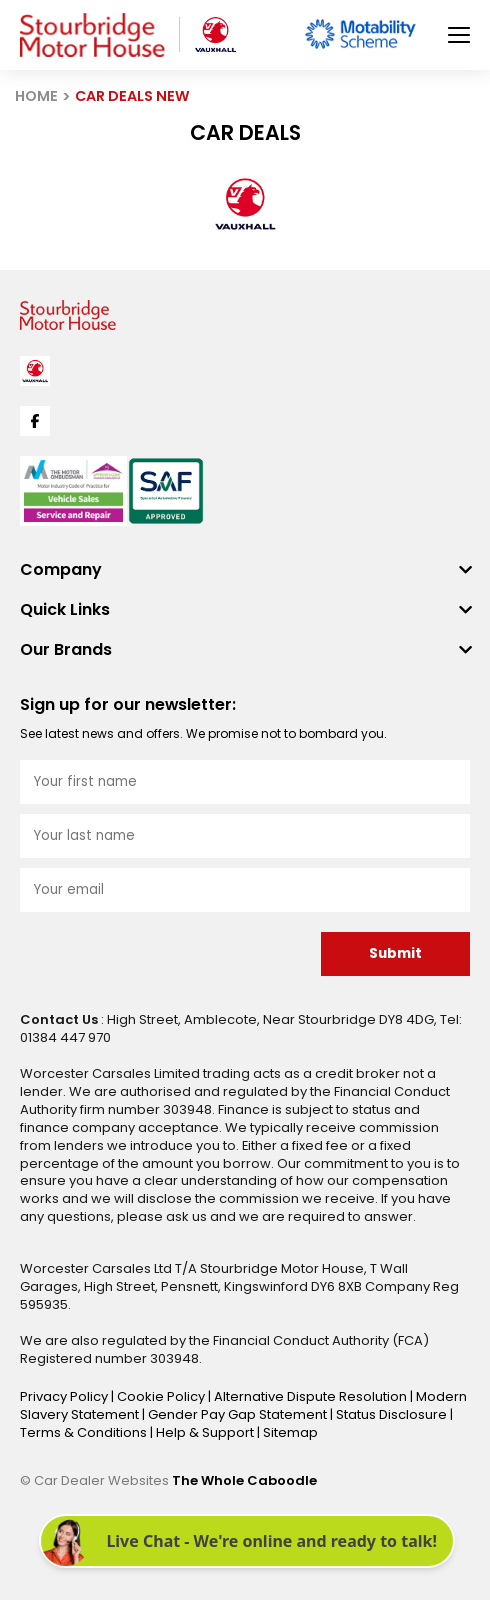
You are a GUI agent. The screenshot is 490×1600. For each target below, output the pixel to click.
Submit (395, 953)
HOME (36, 96)
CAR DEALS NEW (132, 96)
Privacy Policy (65, 1396)
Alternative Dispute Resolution (312, 1396)
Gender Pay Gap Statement (239, 1414)
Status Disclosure (393, 1414)
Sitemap (290, 1432)
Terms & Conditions (85, 1432)
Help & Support (206, 1432)
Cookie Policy (162, 1396)
